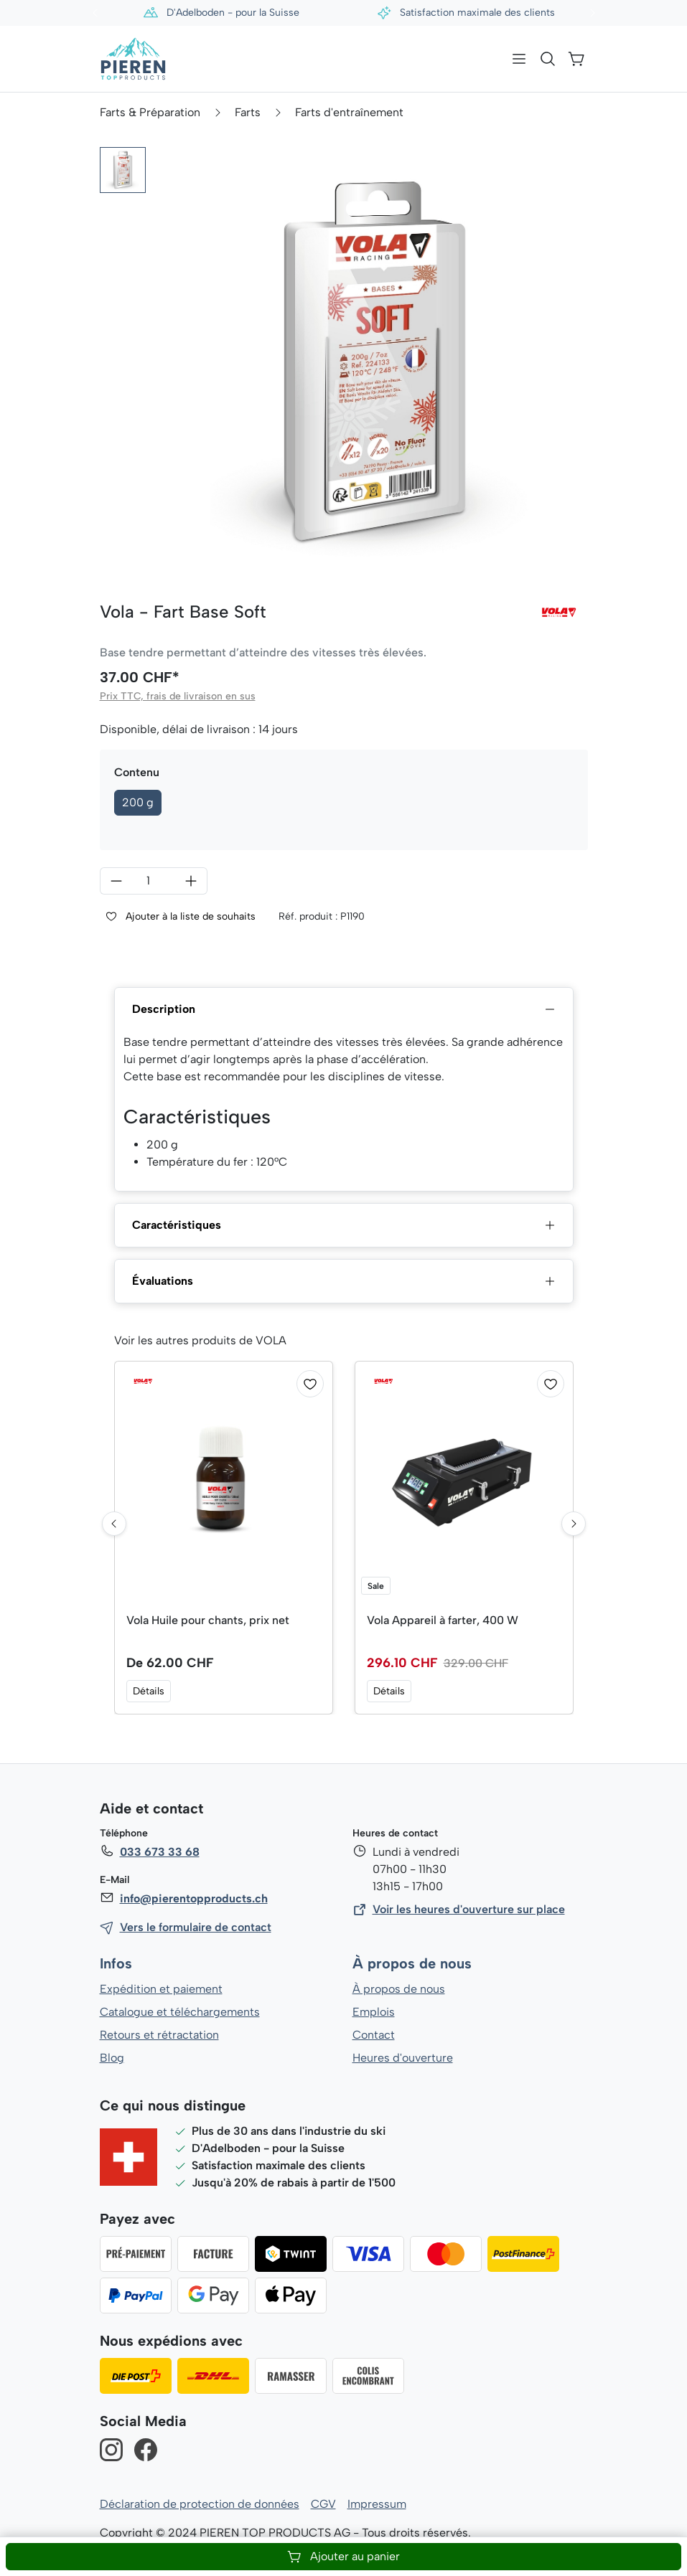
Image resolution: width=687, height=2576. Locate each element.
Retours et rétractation (159, 2035)
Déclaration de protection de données (199, 2504)
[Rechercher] (547, 58)
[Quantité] (153, 881)
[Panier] (576, 58)
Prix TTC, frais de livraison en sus (176, 696)
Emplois (373, 2012)
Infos (116, 1964)
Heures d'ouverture (402, 2058)
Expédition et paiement (161, 1989)
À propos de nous (411, 1964)
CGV (323, 2504)
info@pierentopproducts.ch (193, 1898)
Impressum (376, 2504)
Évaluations (344, 1281)
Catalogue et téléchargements (180, 2012)
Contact (373, 2035)
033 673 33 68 (159, 1852)
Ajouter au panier (343, 2556)
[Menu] (519, 58)
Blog (111, 2058)
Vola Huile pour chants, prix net (208, 1620)
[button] (123, 170)
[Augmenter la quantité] (191, 881)
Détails (148, 1691)
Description (344, 1009)
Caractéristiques (344, 1225)
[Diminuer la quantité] (116, 881)
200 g (138, 802)
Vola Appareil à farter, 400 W (444, 1620)
